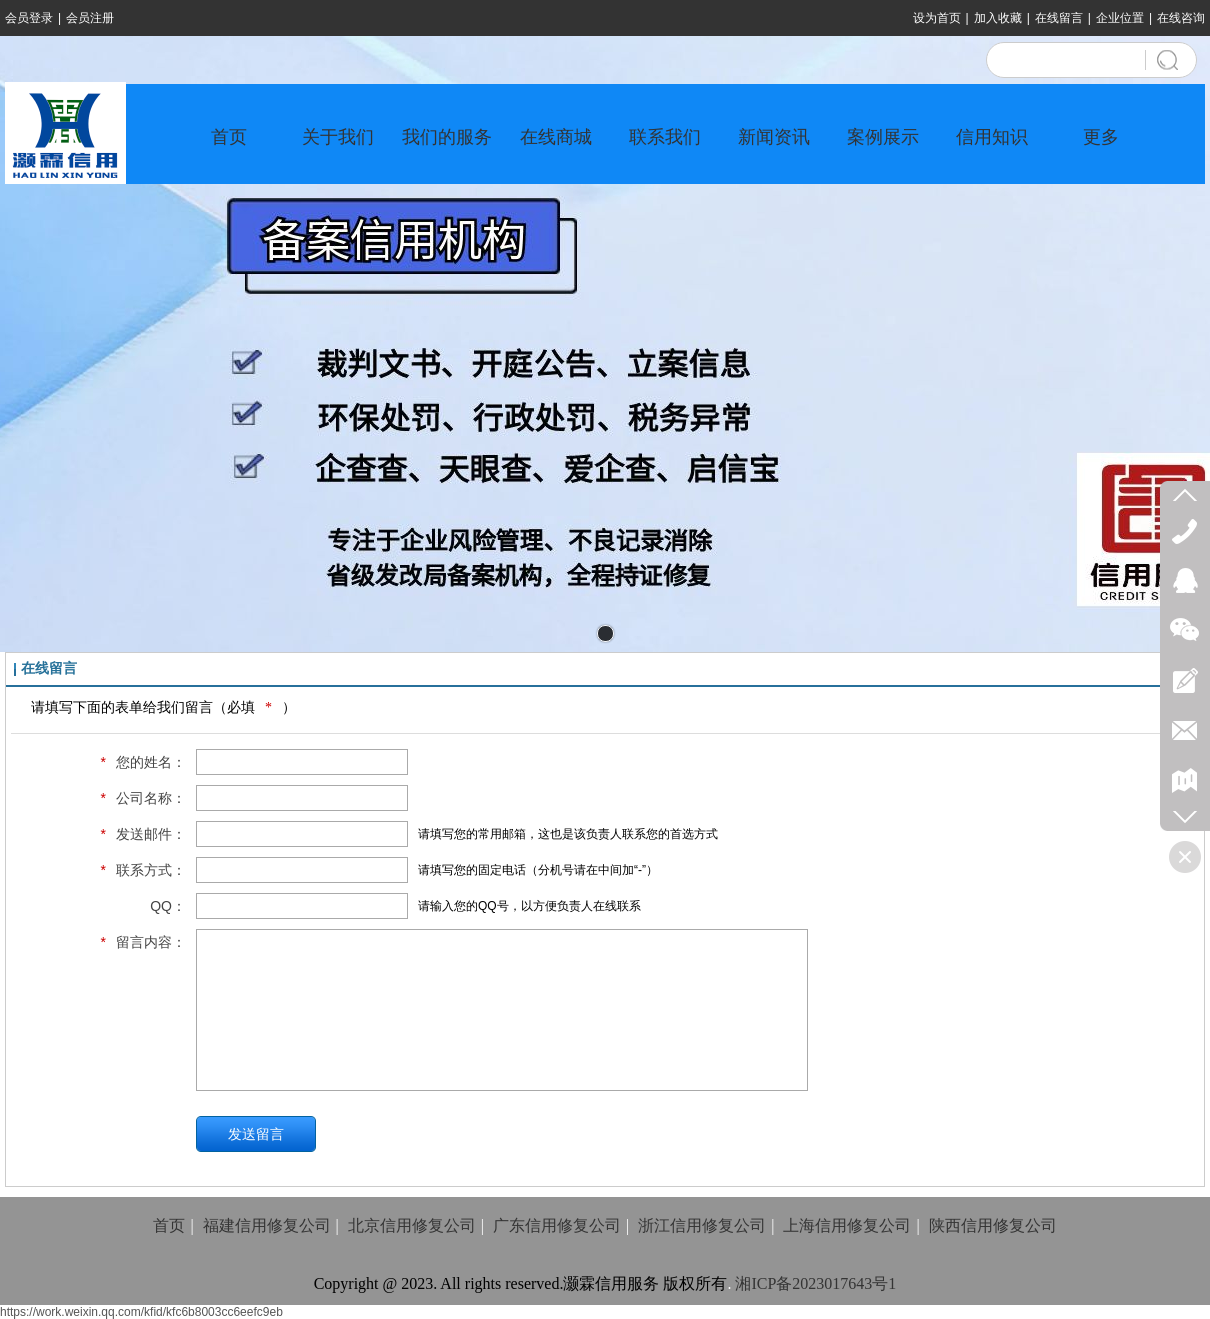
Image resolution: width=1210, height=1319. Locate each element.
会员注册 (90, 18)
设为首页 (937, 18)
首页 (169, 1225)
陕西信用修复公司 (993, 1225)
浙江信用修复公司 (702, 1225)
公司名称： (138, 798)
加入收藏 (998, 18)
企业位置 (1120, 18)
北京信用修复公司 (412, 1225)
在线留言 (1059, 18)
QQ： (168, 906)
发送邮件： (138, 834)
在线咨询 (1181, 18)
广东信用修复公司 (557, 1225)
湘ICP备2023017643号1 (815, 1283)
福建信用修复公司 (267, 1225)
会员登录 (29, 18)
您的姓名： (138, 762)
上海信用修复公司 (847, 1225)
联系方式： (138, 870)
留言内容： (138, 942)
